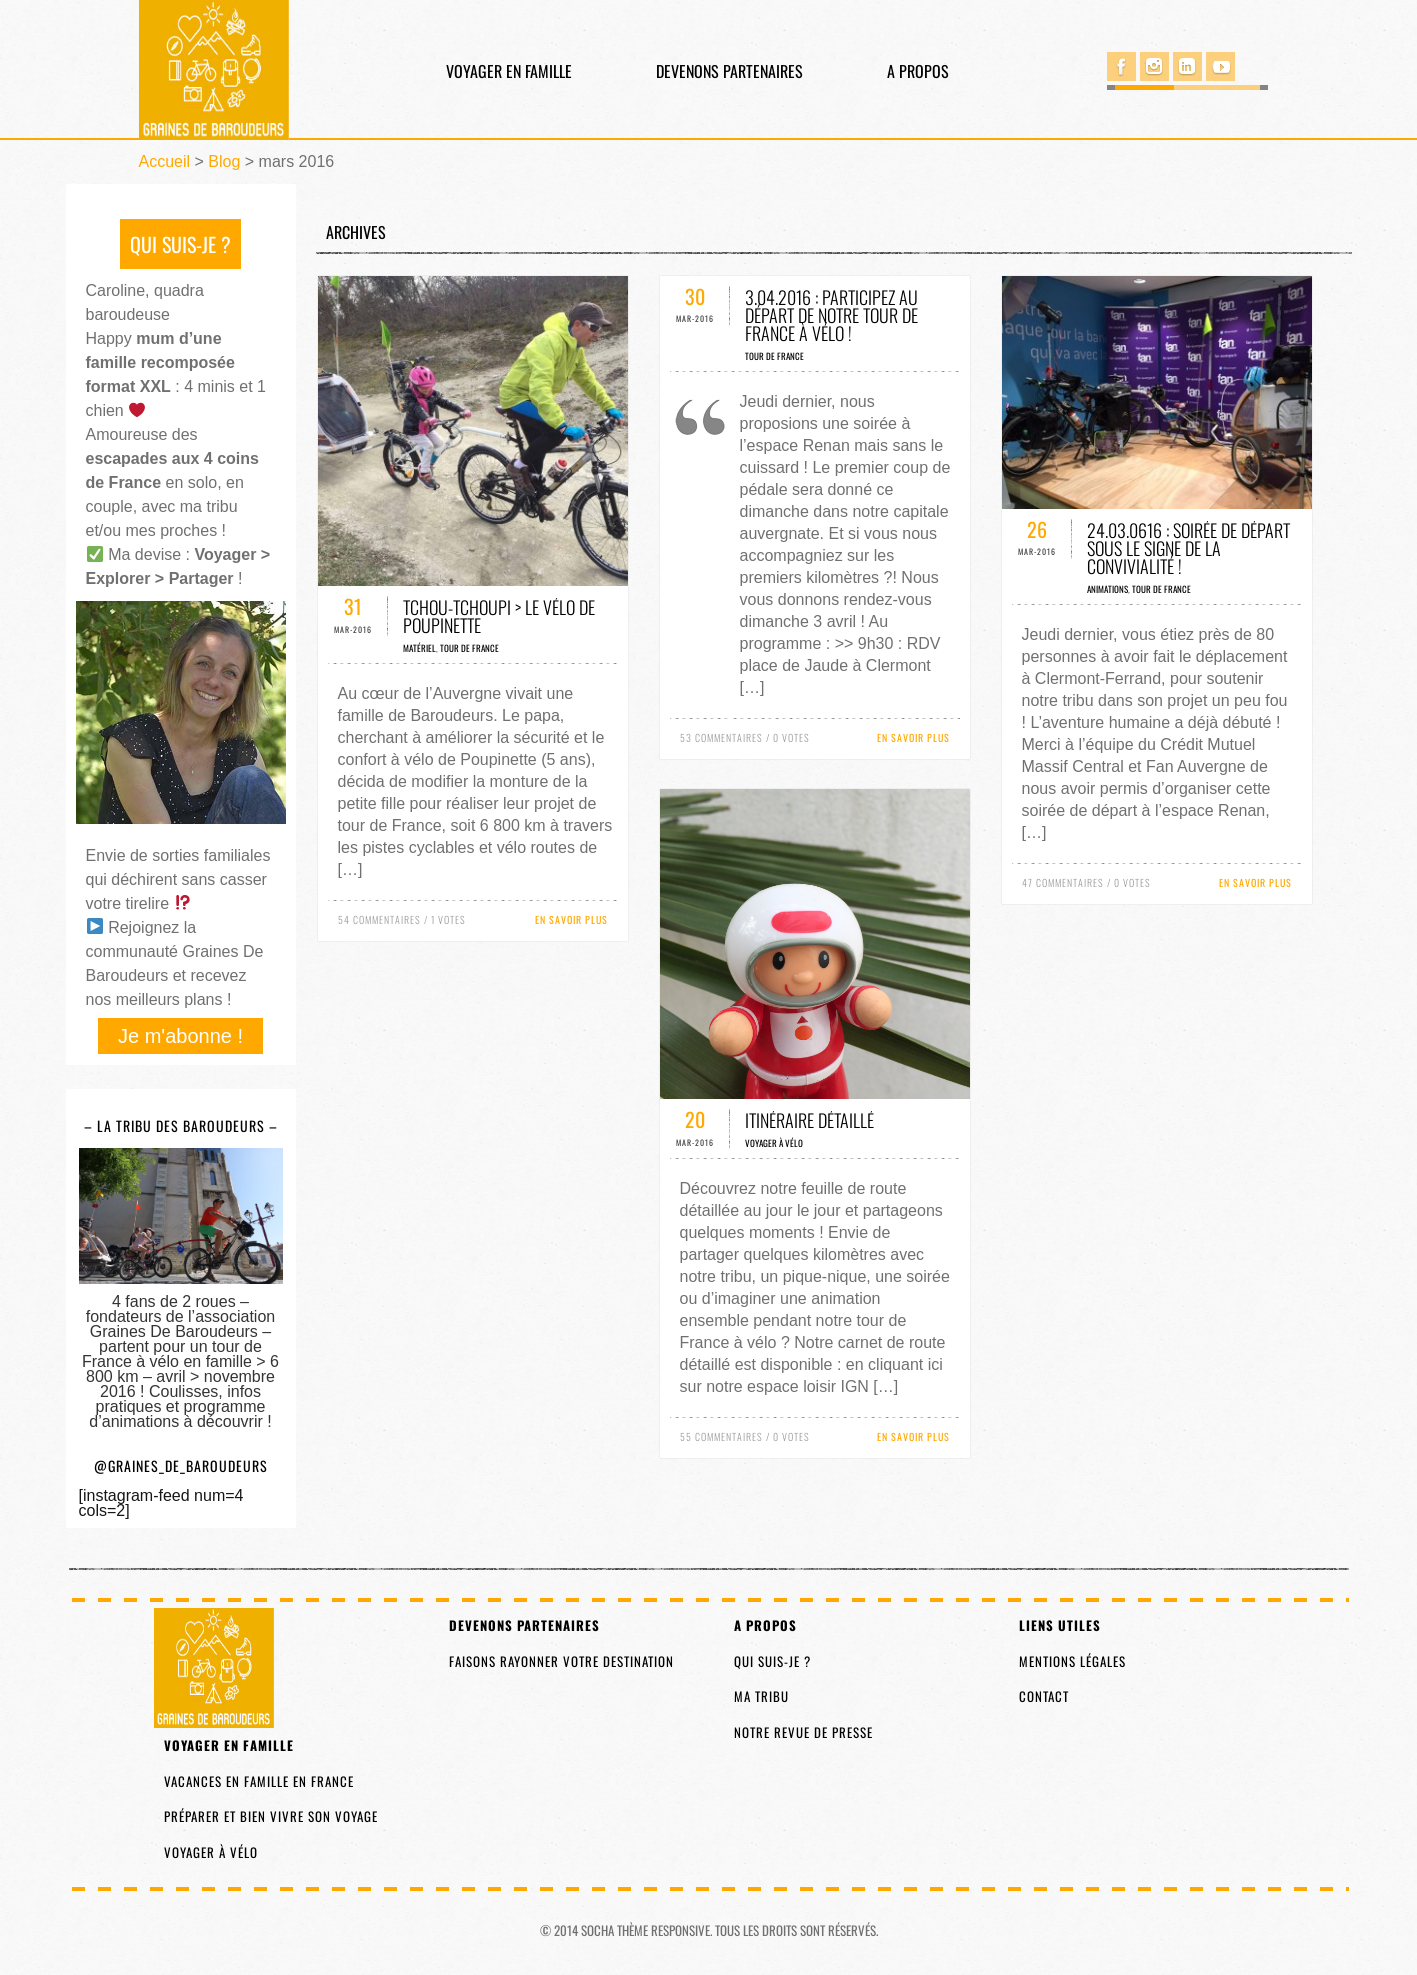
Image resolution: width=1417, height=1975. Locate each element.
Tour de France (469, 648)
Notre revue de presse (803, 1732)
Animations (1107, 589)
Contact (1044, 1696)
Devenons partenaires (729, 71)
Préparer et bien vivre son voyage (271, 1816)
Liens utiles (1060, 1625)
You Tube (1220, 66)
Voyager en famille (509, 71)
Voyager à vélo (774, 1143)
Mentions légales (1072, 1661)
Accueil (165, 161)
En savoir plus (571, 919)
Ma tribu (761, 1696)
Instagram (1154, 66)
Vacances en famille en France (259, 1781)
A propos (918, 71)
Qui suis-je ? (772, 1661)
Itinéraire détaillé (809, 1120)
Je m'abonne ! (180, 1036)
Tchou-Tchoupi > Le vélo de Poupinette (499, 616)
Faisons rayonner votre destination (561, 1661)
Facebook (1121, 66)
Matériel (419, 648)
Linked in (1187, 66)
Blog (224, 161)
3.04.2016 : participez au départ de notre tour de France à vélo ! (831, 315)
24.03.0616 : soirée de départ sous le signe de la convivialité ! (1188, 548)
